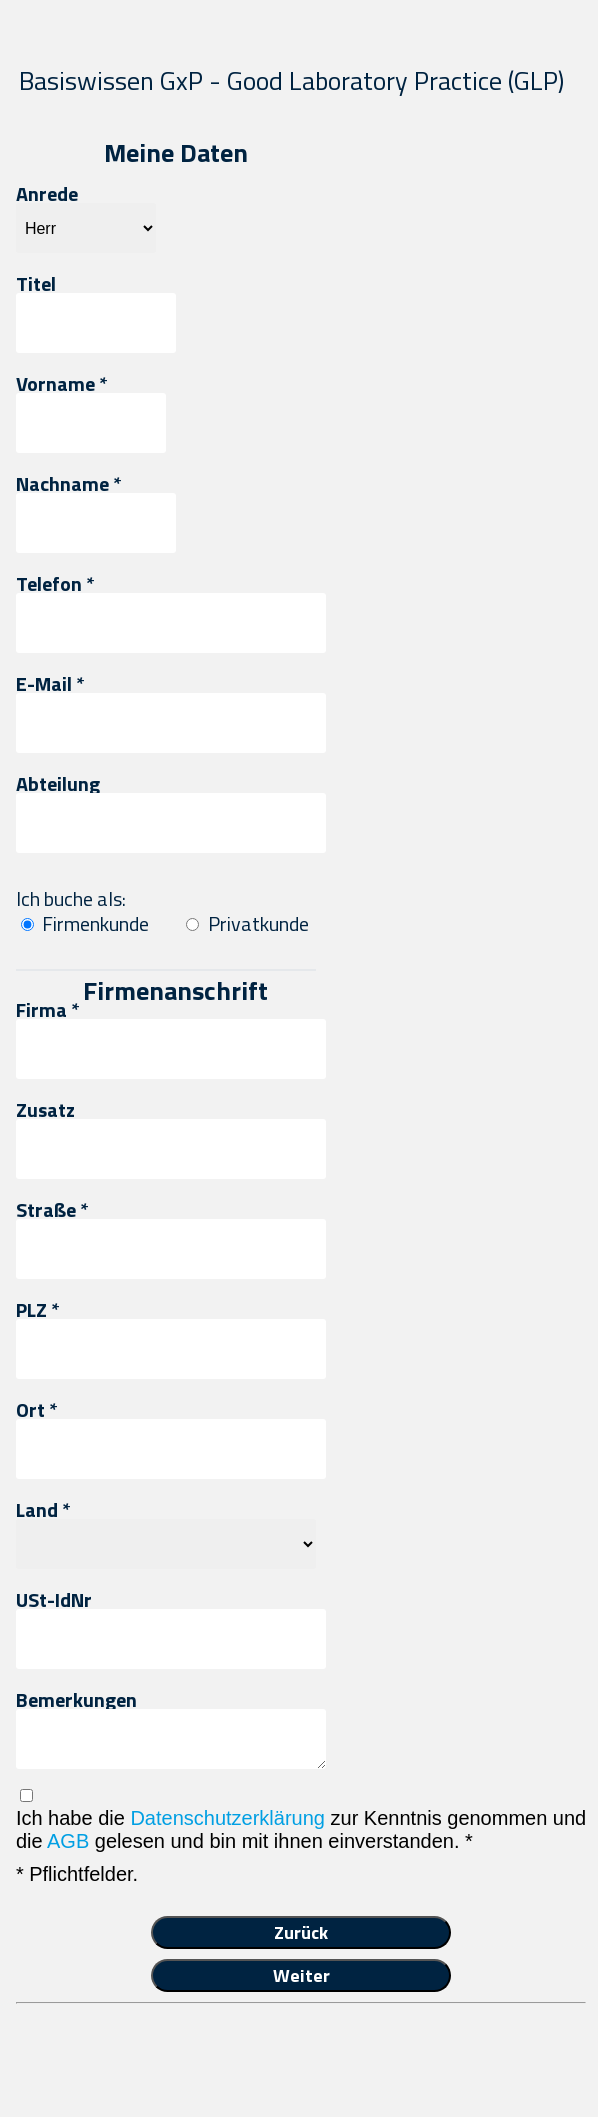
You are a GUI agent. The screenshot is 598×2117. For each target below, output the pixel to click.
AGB (68, 1841)
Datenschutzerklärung (227, 1818)
